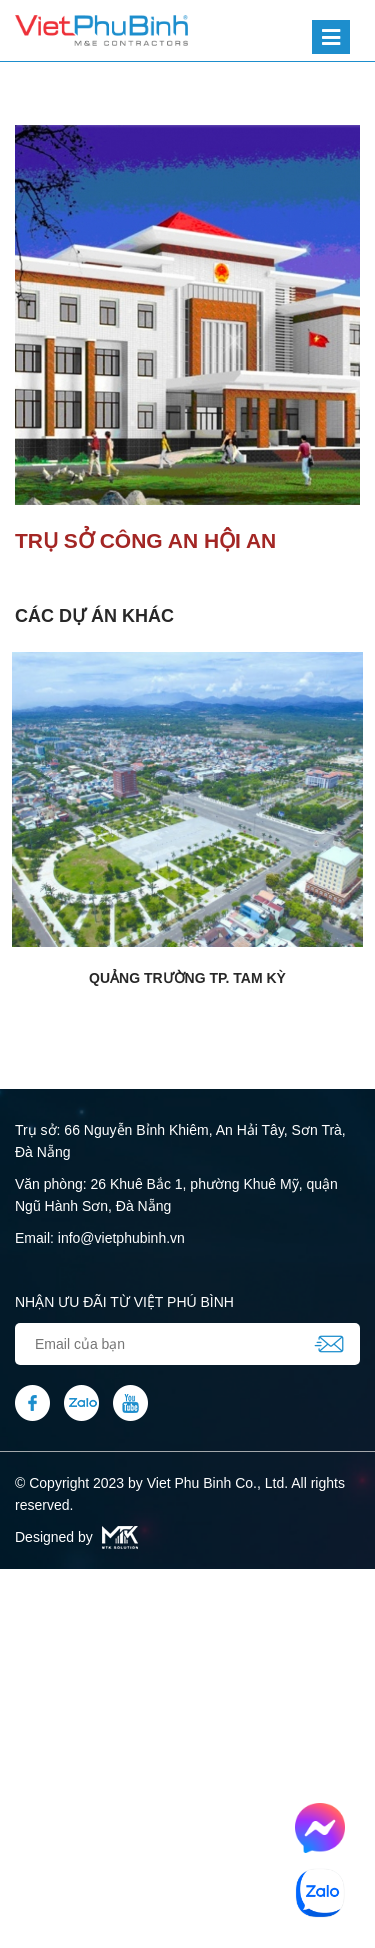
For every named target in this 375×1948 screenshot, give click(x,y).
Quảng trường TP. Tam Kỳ (187, 978)
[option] (187, 315)
